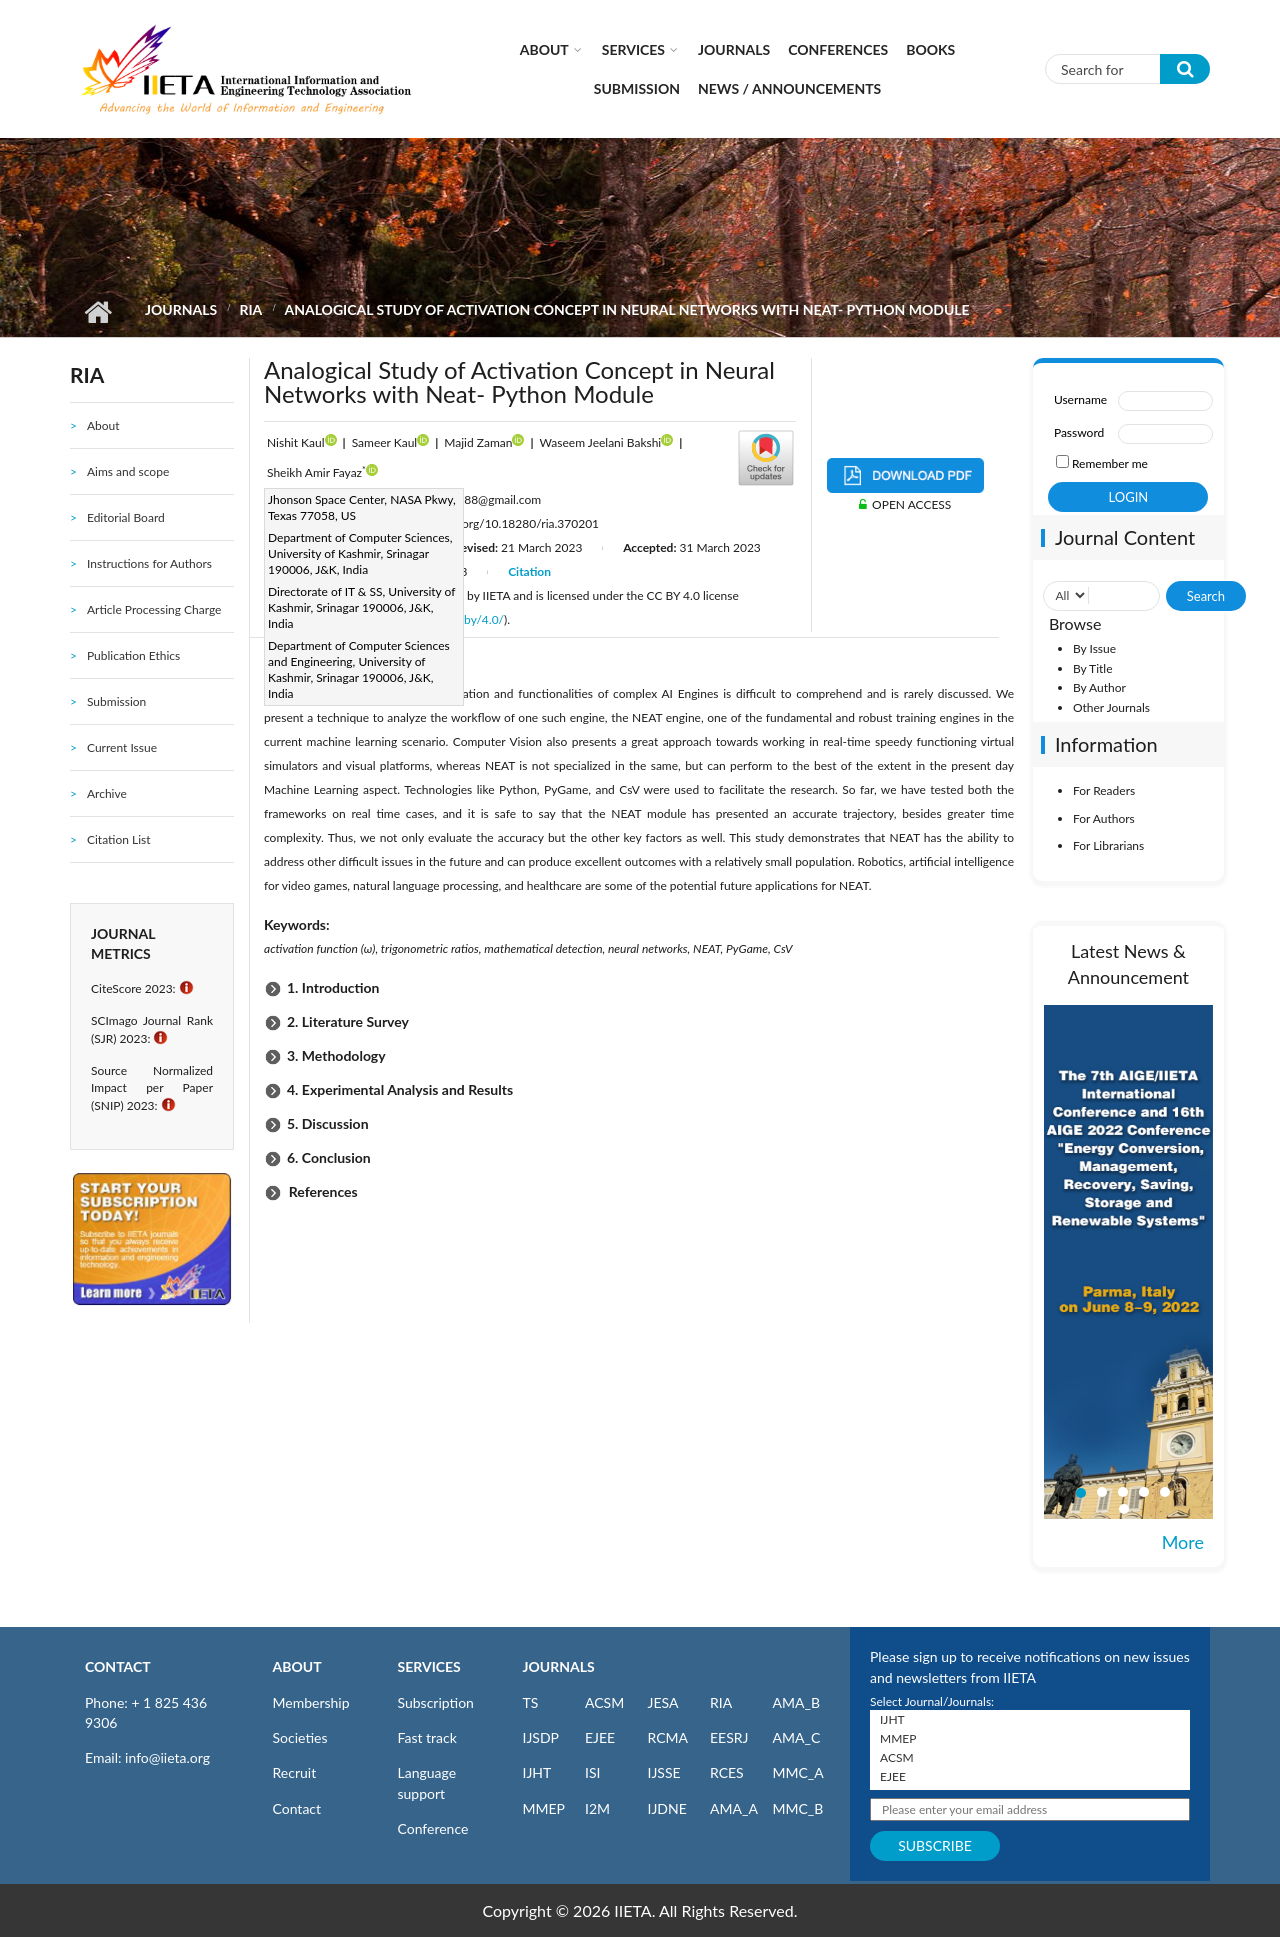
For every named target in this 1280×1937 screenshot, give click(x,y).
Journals (734, 49)
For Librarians (1108, 845)
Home (97, 312)
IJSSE (664, 1772)
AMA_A (734, 1808)
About (544, 49)
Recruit (295, 1772)
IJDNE (667, 1808)
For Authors (1104, 818)
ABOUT (297, 1666)
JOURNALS (559, 1666)
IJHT (537, 1772)
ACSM (604, 1702)
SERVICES (429, 1666)
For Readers (1104, 790)
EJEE (600, 1737)
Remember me (1110, 463)
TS (531, 1702)
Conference (433, 1828)
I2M (597, 1808)
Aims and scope (128, 471)
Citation (529, 571)
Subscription (436, 1702)
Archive (107, 793)
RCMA (668, 1737)
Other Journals (1111, 707)
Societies (300, 1737)
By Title (1093, 668)
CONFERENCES (838, 49)
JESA (663, 1702)
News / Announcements (789, 88)
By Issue (1094, 648)
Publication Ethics (133, 655)
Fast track (427, 1737)
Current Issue (122, 747)
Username (1080, 399)
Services (633, 49)
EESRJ (729, 1737)
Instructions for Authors (149, 563)
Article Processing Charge (154, 609)
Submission (637, 88)
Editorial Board (126, 517)
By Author (1099, 687)
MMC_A (798, 1772)
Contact (297, 1808)
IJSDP (541, 1737)
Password (1079, 432)
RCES (727, 1772)
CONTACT (118, 1666)
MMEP (544, 1808)
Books (930, 49)
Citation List (119, 839)
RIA (250, 309)
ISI (592, 1772)
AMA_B (796, 1702)
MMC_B (798, 1808)
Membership (311, 1702)
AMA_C (797, 1737)
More (1183, 1542)
